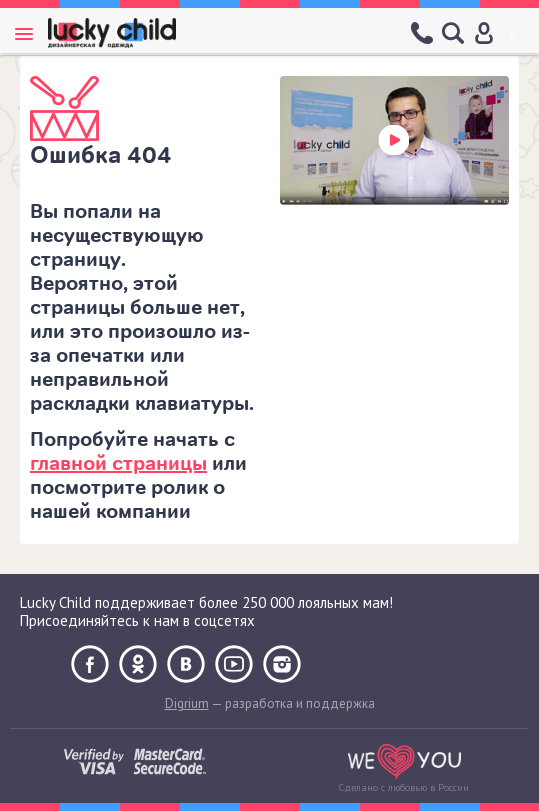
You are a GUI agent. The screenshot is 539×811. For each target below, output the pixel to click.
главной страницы (118, 463)
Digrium (187, 703)
